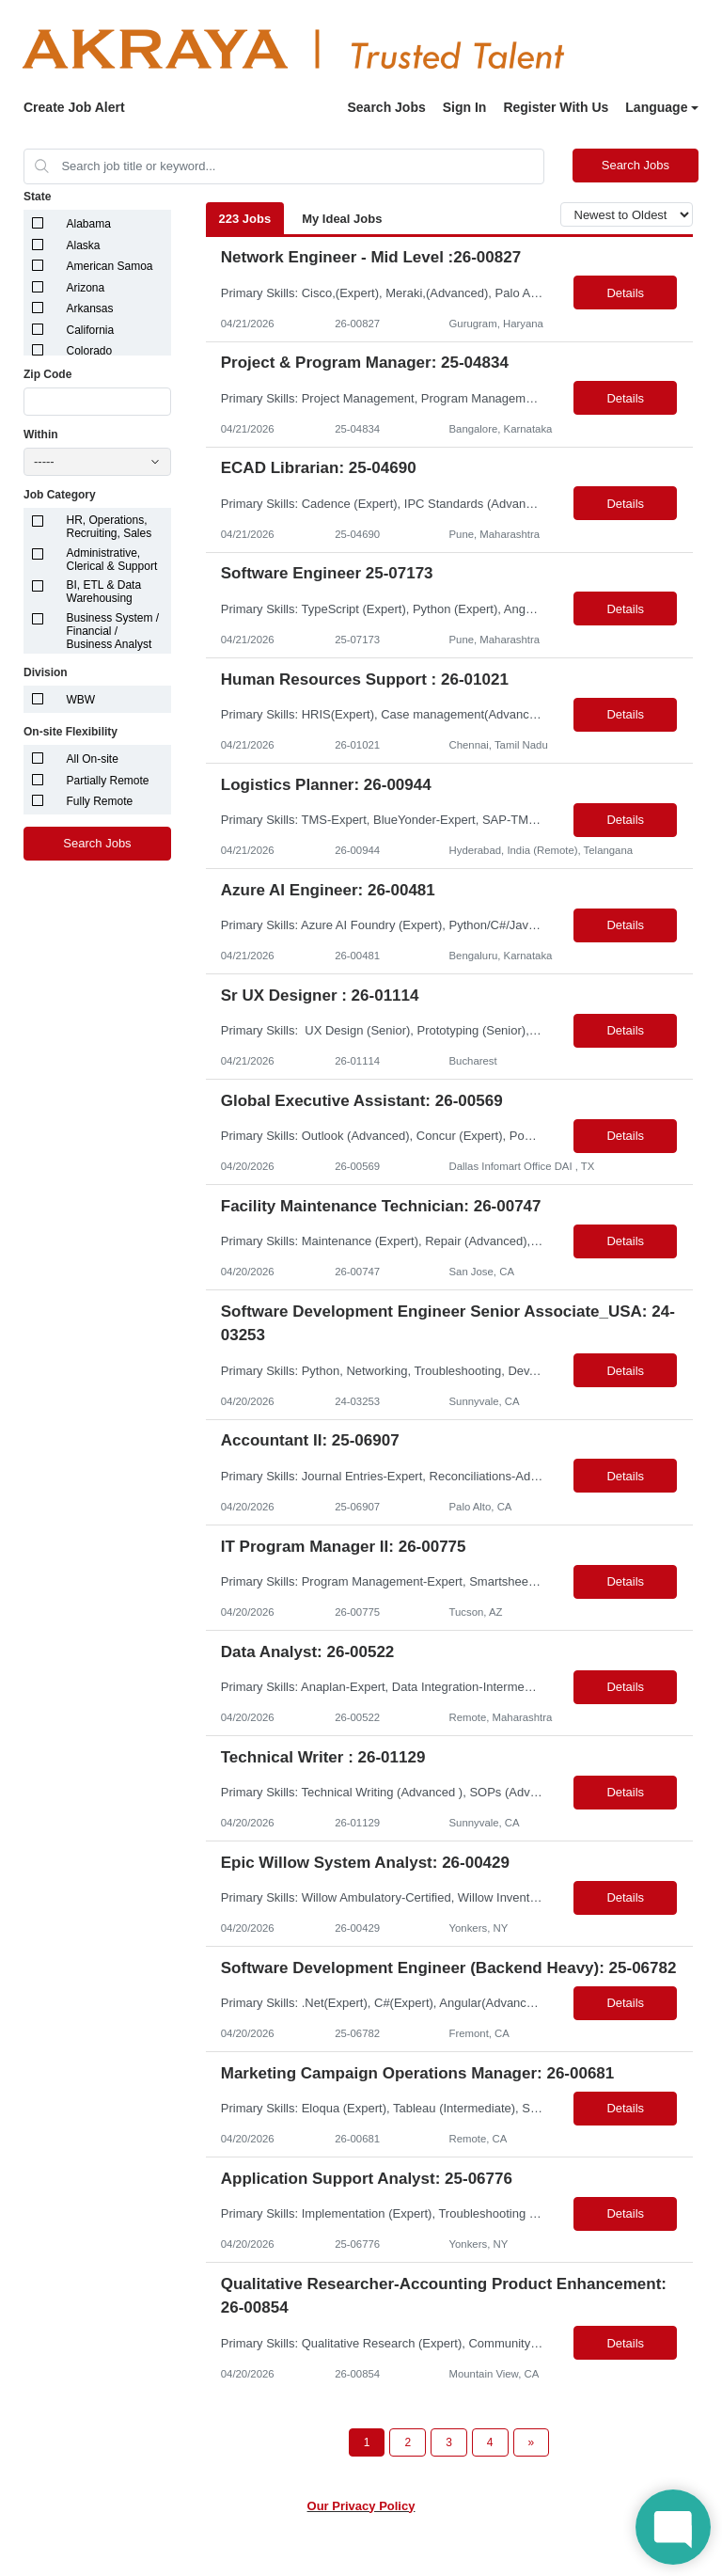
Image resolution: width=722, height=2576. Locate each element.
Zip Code (47, 374)
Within (41, 434)
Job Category (60, 494)
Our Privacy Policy (361, 2506)
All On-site (92, 759)
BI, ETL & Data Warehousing (104, 591)
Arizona (86, 287)
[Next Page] (531, 2442)
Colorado (90, 350)
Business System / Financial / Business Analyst (113, 631)
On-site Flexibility (71, 731)
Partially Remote (108, 780)
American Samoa (110, 266)
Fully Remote (100, 801)
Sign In (465, 107)
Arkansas (90, 308)
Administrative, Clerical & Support (112, 559)
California (91, 330)
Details (625, 293)
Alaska (84, 245)
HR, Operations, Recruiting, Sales (109, 527)
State (37, 196)
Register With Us (555, 107)
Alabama (89, 223)
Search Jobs (386, 107)
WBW (81, 699)
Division (46, 672)
